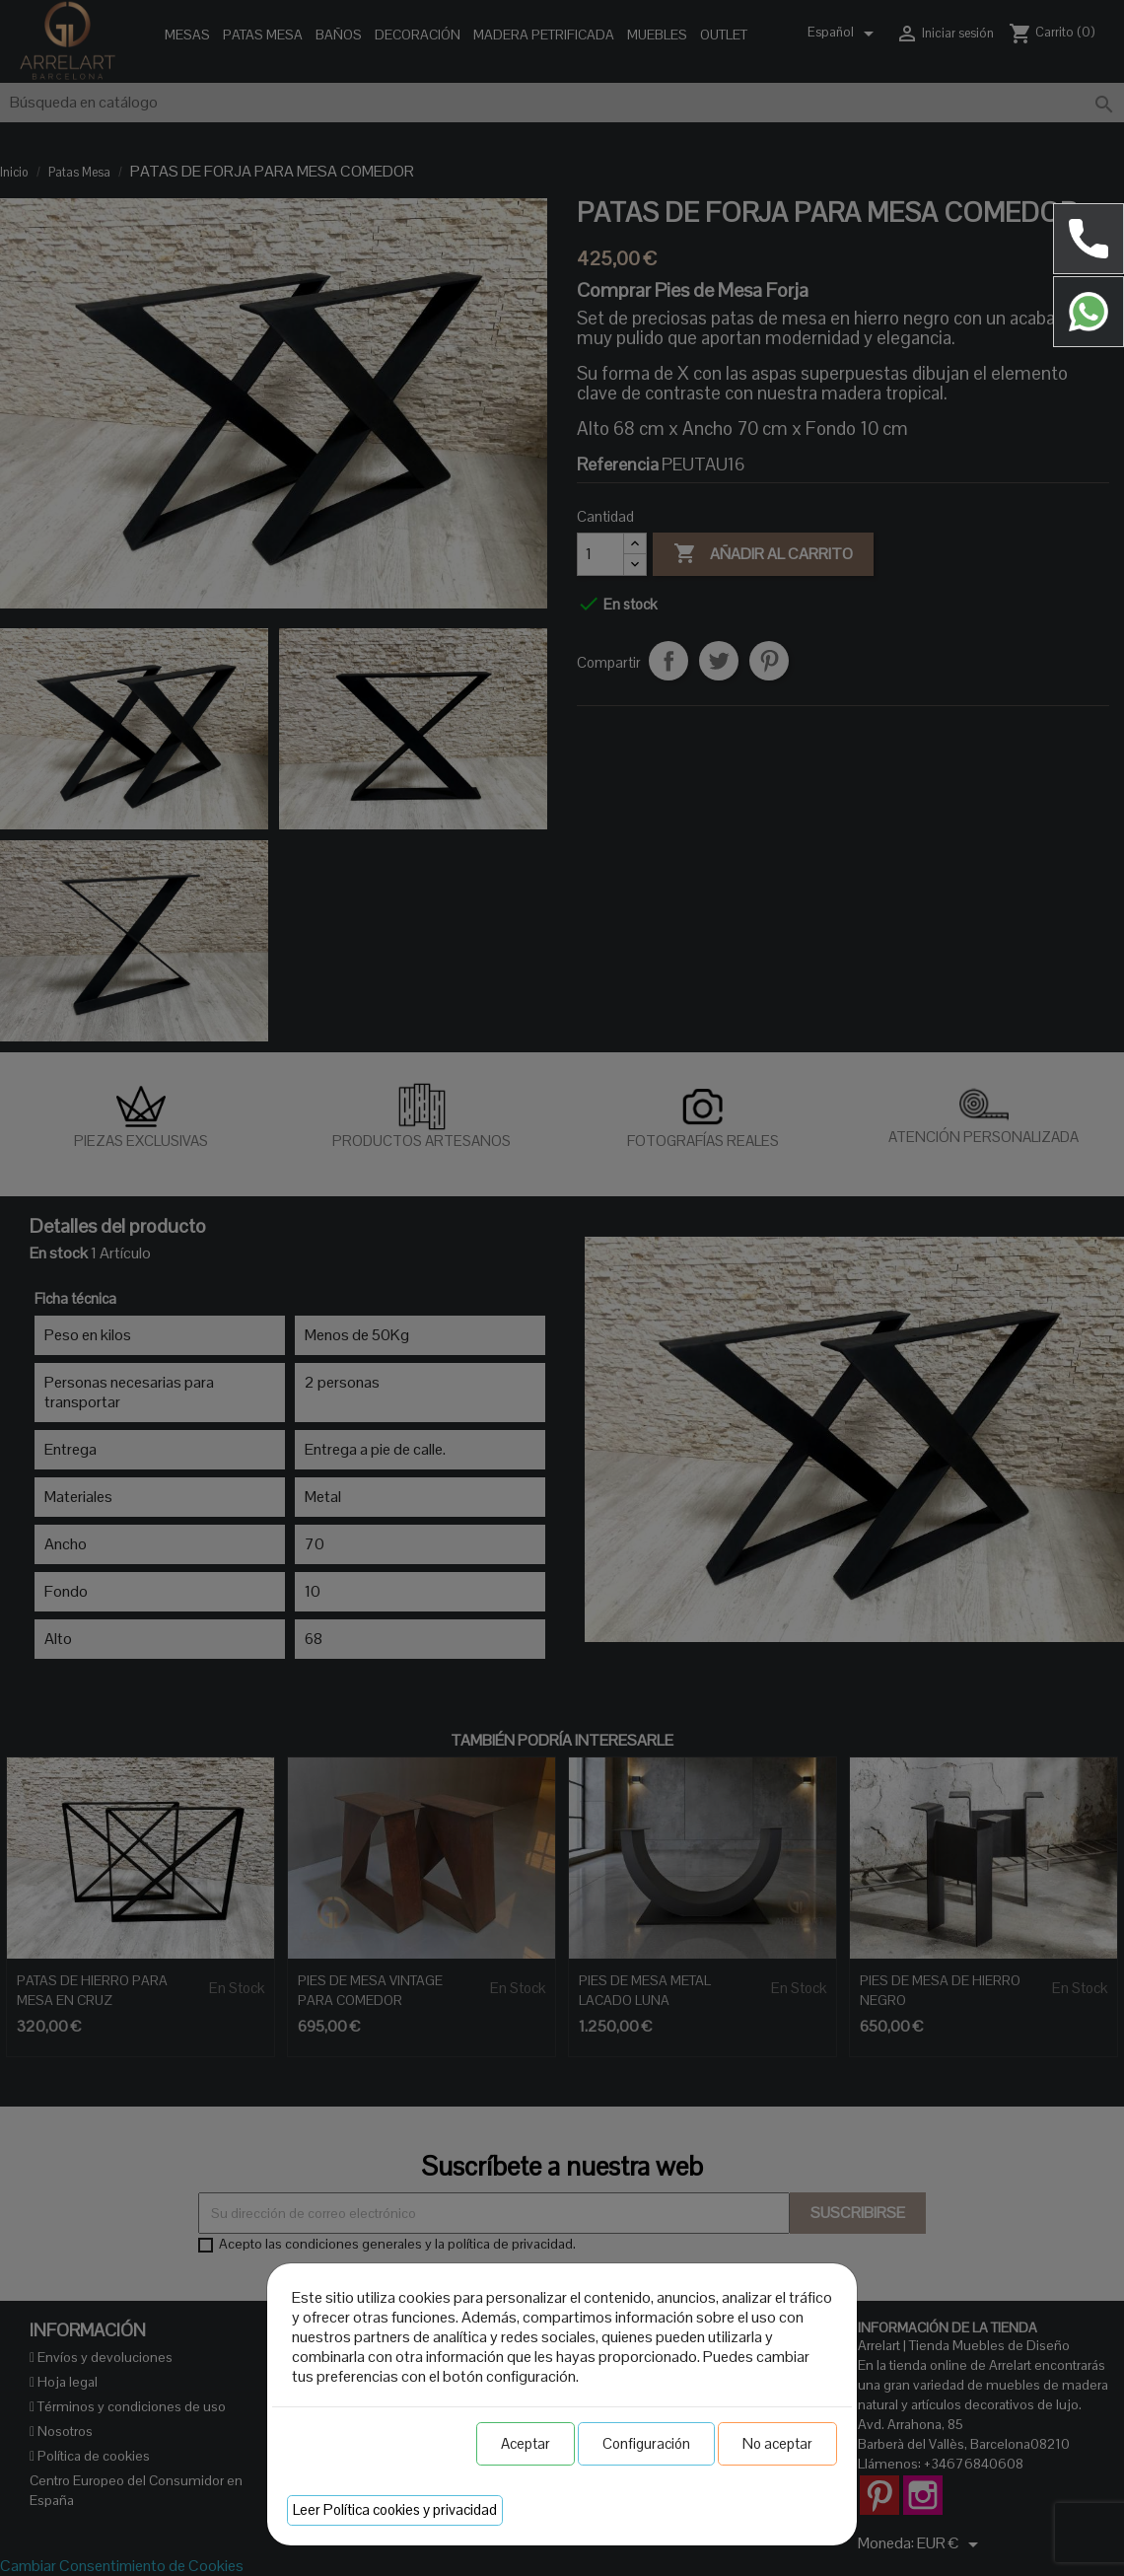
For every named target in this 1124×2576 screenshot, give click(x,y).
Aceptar (525, 2443)
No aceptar (777, 2443)
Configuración (646, 2443)
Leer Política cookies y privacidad (395, 2509)
